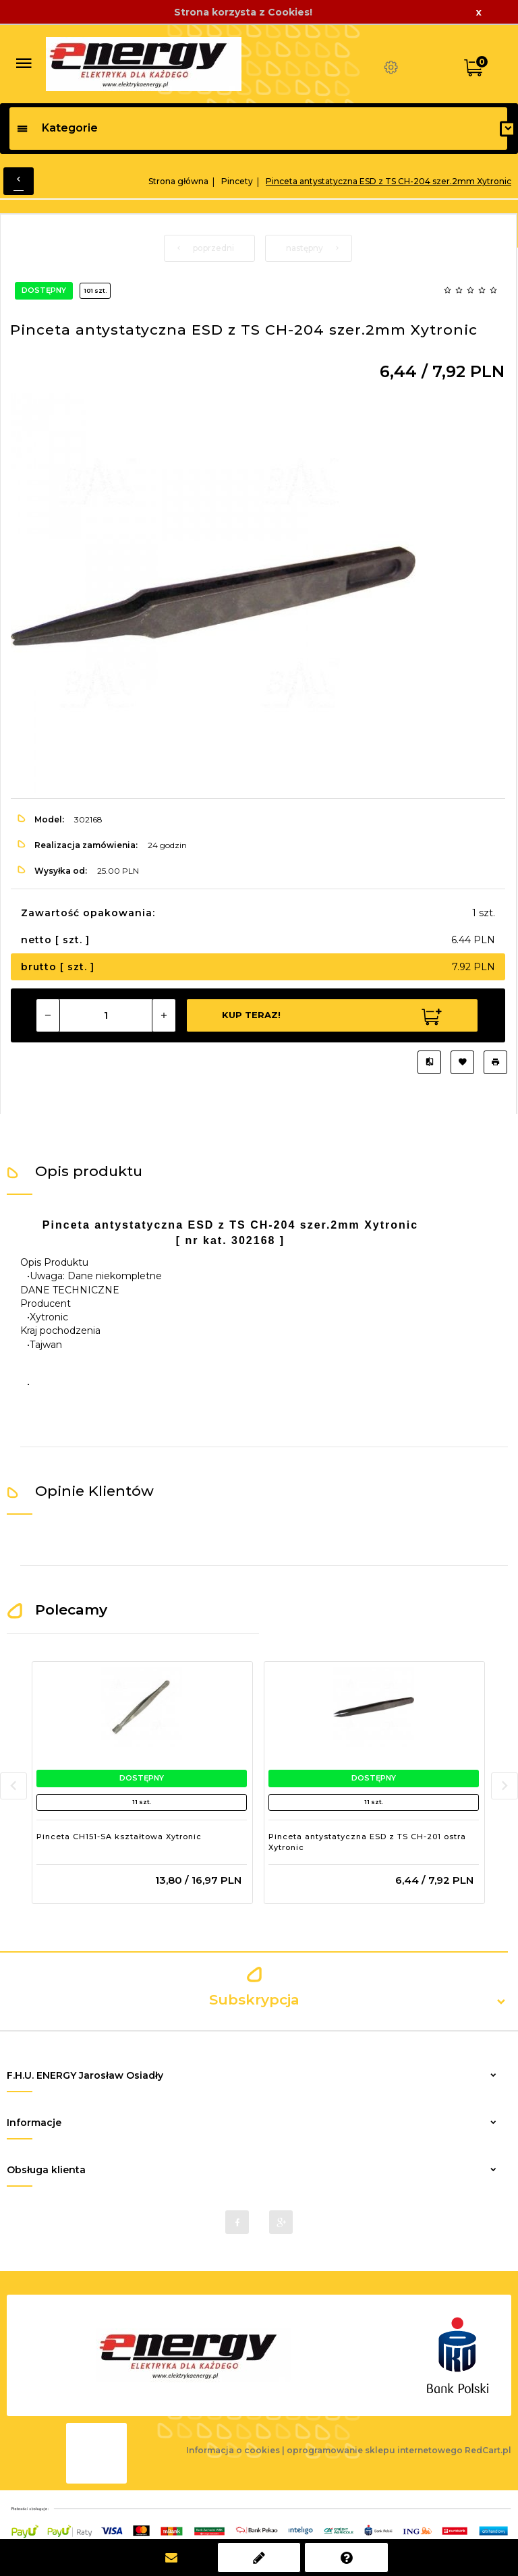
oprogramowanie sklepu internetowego (375, 2450)
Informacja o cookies (233, 2450)
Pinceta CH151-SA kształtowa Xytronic (119, 1836)
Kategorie (57, 127)
